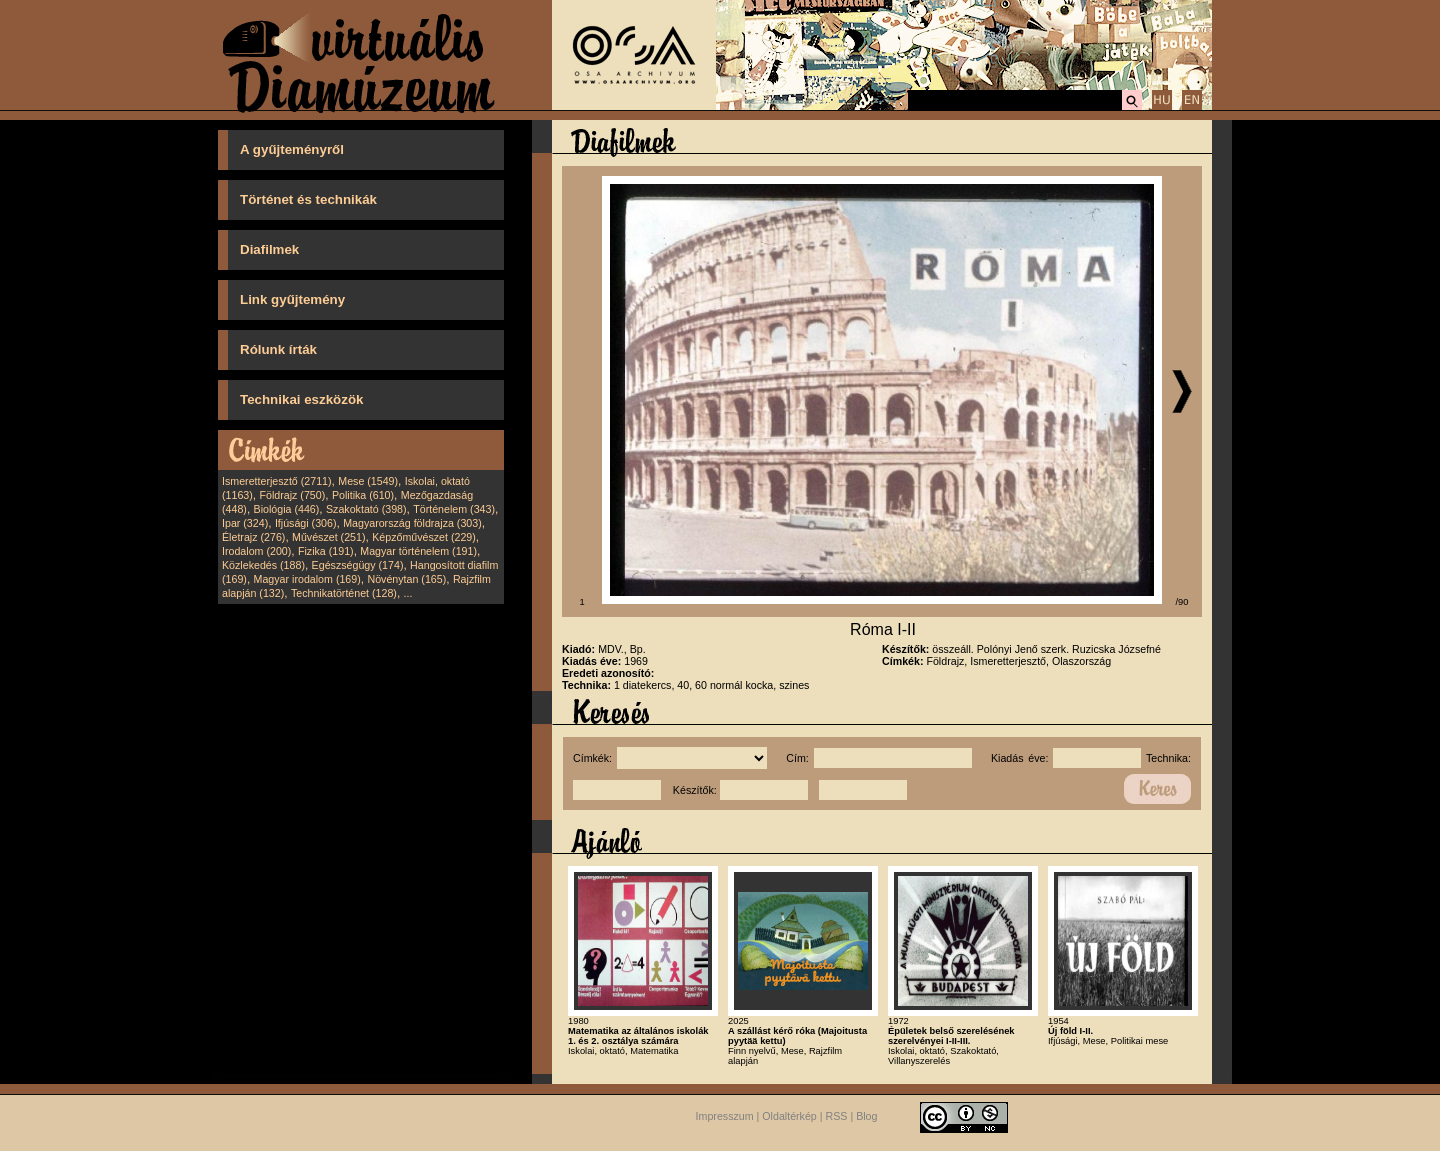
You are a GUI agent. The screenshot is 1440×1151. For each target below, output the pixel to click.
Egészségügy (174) (358, 565)
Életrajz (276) (253, 537)
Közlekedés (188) (263, 565)
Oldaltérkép (789, 1116)
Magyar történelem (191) (418, 551)
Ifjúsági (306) (306, 523)
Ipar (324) (245, 523)
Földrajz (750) (292, 495)
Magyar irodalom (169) (307, 579)
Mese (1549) (368, 481)
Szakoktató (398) (366, 509)
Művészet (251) (328, 537)
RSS (837, 1116)
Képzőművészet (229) (424, 537)
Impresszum (725, 1116)
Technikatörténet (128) (344, 593)
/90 (1182, 602)
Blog (866, 1116)
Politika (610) (363, 495)
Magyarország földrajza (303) (412, 523)
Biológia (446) (287, 509)
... (408, 593)
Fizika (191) (326, 551)
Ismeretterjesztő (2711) (277, 481)
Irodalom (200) (256, 551)
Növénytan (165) (406, 579)
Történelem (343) (454, 509)
